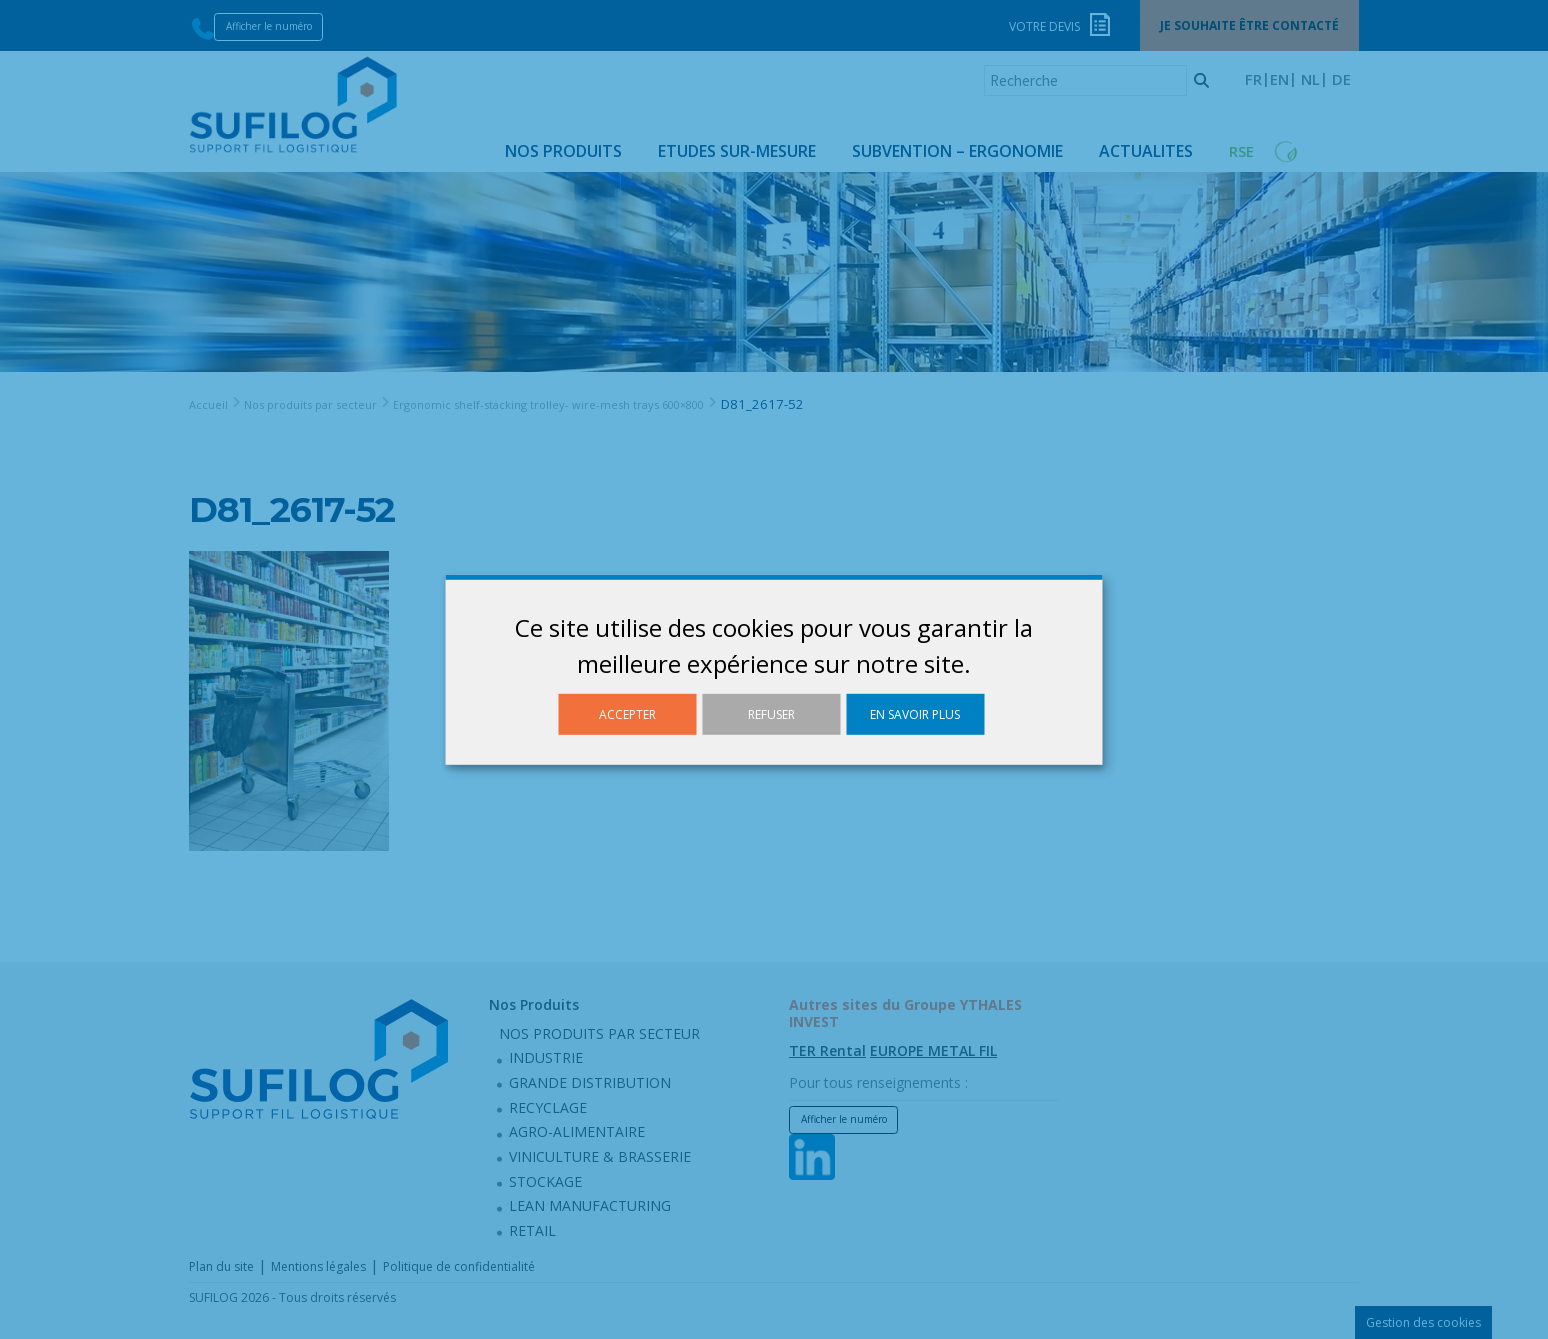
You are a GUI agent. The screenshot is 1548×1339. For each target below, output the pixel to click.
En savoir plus (915, 713)
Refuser (771, 713)
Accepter (627, 713)
